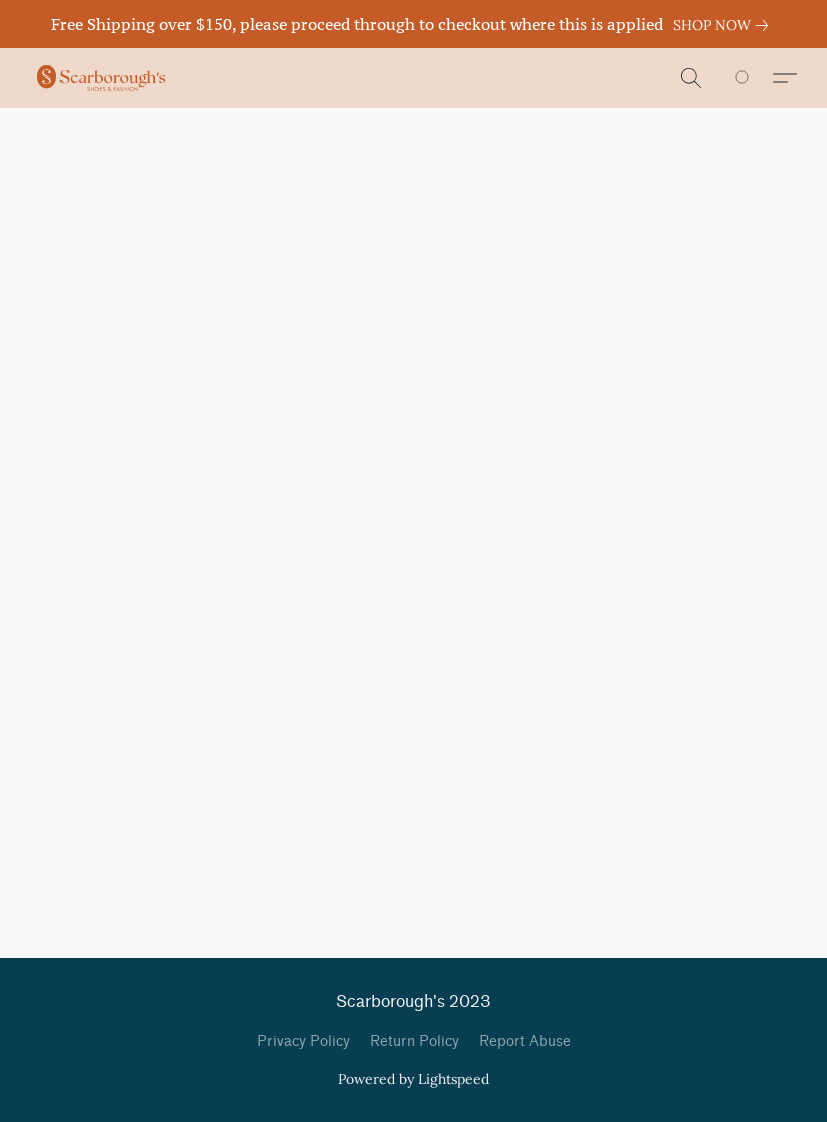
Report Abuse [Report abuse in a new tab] (525, 1041)
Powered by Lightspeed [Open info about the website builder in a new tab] (413, 1079)
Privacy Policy (303, 1041)
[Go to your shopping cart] (753, 78)
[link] (724, 25)
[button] (101, 78)
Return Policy (414, 1041)
